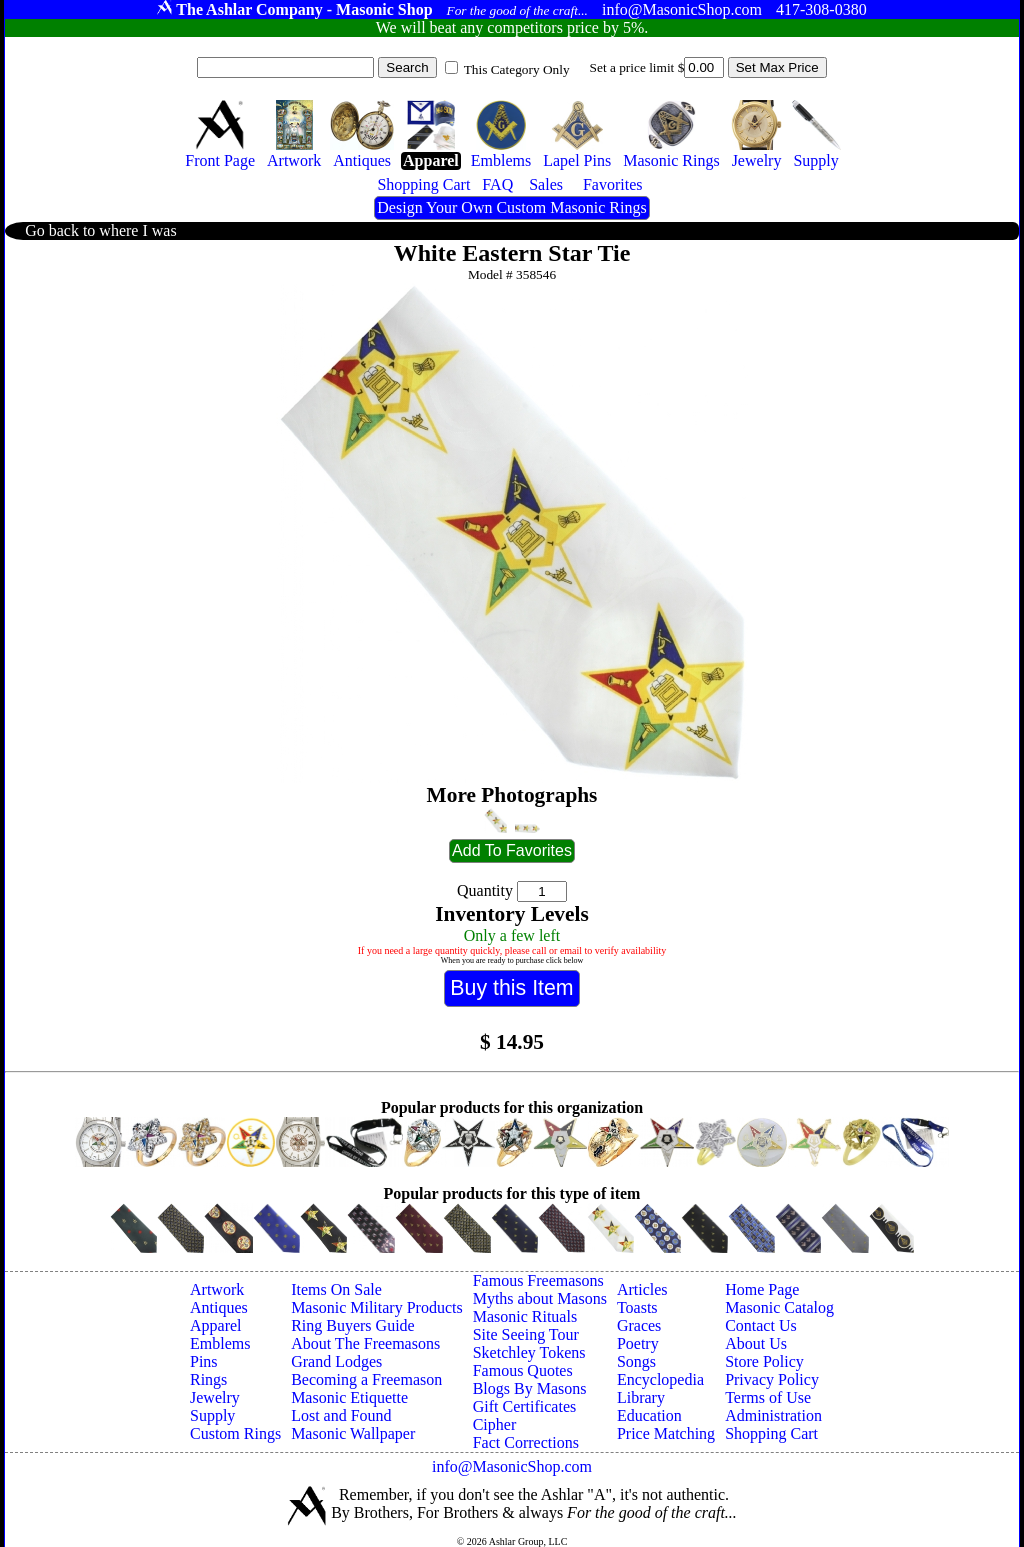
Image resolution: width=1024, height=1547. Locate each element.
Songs (636, 1361)
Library (641, 1397)
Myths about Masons (540, 1298)
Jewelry (215, 1397)
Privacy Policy (772, 1379)
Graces (639, 1325)
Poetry (638, 1343)
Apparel (216, 1325)
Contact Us (761, 1325)
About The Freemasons (365, 1343)
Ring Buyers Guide (353, 1325)
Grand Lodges (336, 1361)
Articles (642, 1289)
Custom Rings (235, 1433)
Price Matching (666, 1433)
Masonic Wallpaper (353, 1433)
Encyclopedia (660, 1379)
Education (649, 1415)
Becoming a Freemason (366, 1379)
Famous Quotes (523, 1370)
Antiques (219, 1307)
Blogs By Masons (530, 1388)
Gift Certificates (525, 1406)
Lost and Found (341, 1415)
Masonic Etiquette (349, 1397)
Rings (208, 1379)
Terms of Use (768, 1397)
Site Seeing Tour (526, 1334)
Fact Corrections (526, 1442)
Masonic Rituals (525, 1316)
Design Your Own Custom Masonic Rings (511, 207)
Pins (204, 1361)
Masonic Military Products (377, 1307)
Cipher (495, 1424)
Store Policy (764, 1361)
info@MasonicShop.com (512, 1466)
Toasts (637, 1307)
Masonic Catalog (779, 1307)
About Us (756, 1343)
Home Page (762, 1289)
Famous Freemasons (538, 1280)
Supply (212, 1415)
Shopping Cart (771, 1433)
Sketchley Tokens (529, 1352)
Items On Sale (336, 1289)
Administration (773, 1415)
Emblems (220, 1343)
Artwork (217, 1289)
